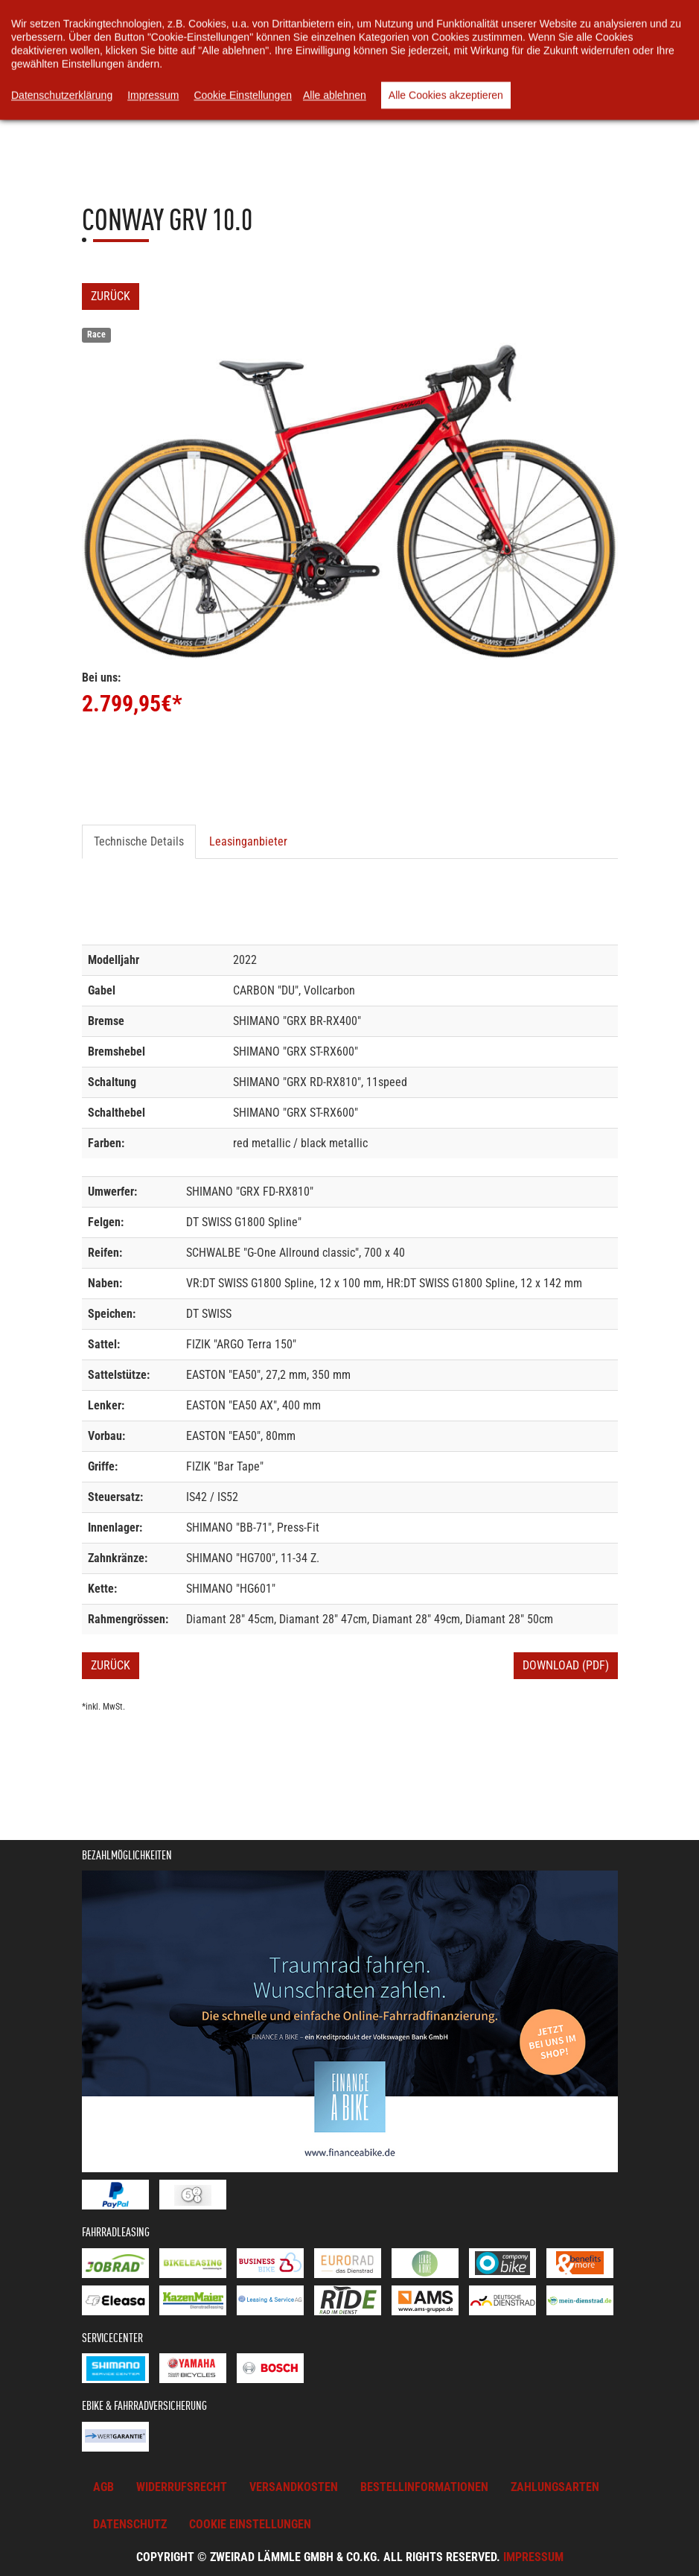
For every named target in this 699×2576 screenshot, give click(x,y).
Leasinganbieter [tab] (248, 841)
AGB (103, 2487)
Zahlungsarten (555, 2487)
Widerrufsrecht (181, 2487)
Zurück (110, 296)
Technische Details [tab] (139, 841)
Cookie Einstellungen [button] (250, 2524)
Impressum (533, 2557)
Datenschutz (130, 2524)
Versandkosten (293, 2487)
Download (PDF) (566, 1665)
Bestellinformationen (424, 2487)
